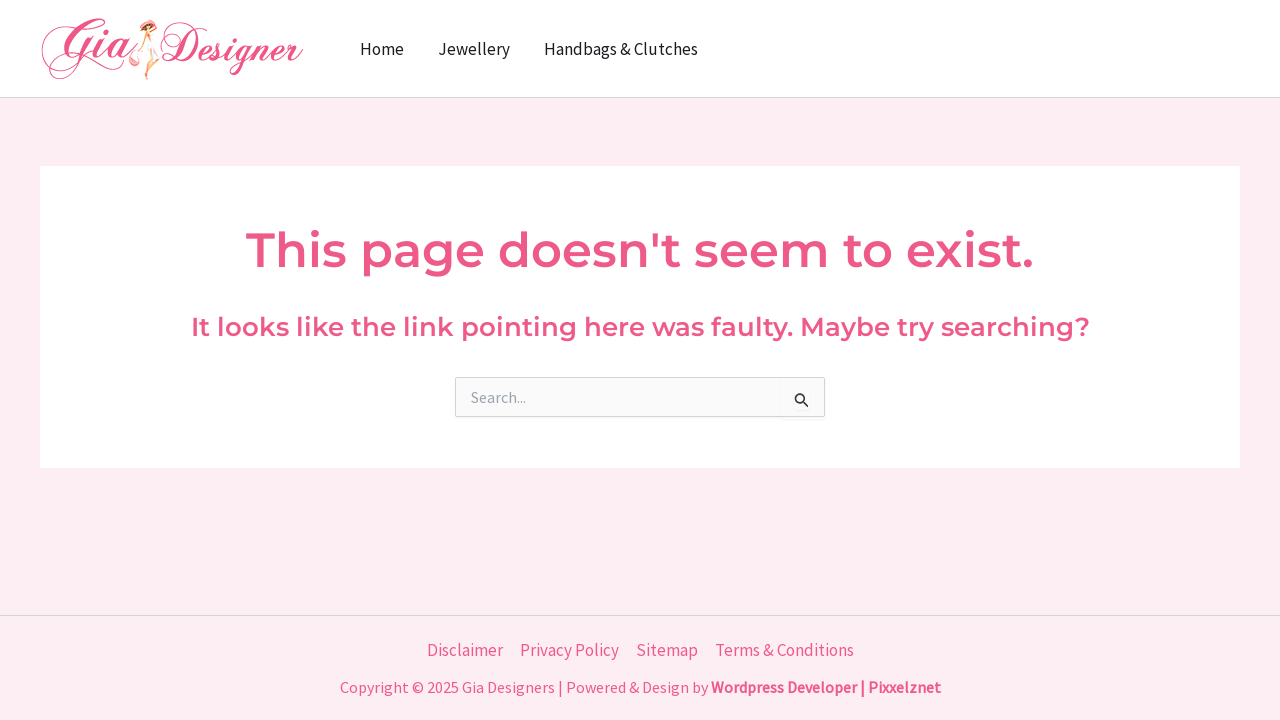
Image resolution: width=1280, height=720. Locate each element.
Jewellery (474, 49)
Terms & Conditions (784, 650)
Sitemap (667, 650)
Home (382, 49)
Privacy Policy (569, 650)
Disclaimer (465, 650)
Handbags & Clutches (621, 49)
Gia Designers (508, 687)
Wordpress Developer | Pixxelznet (826, 687)
